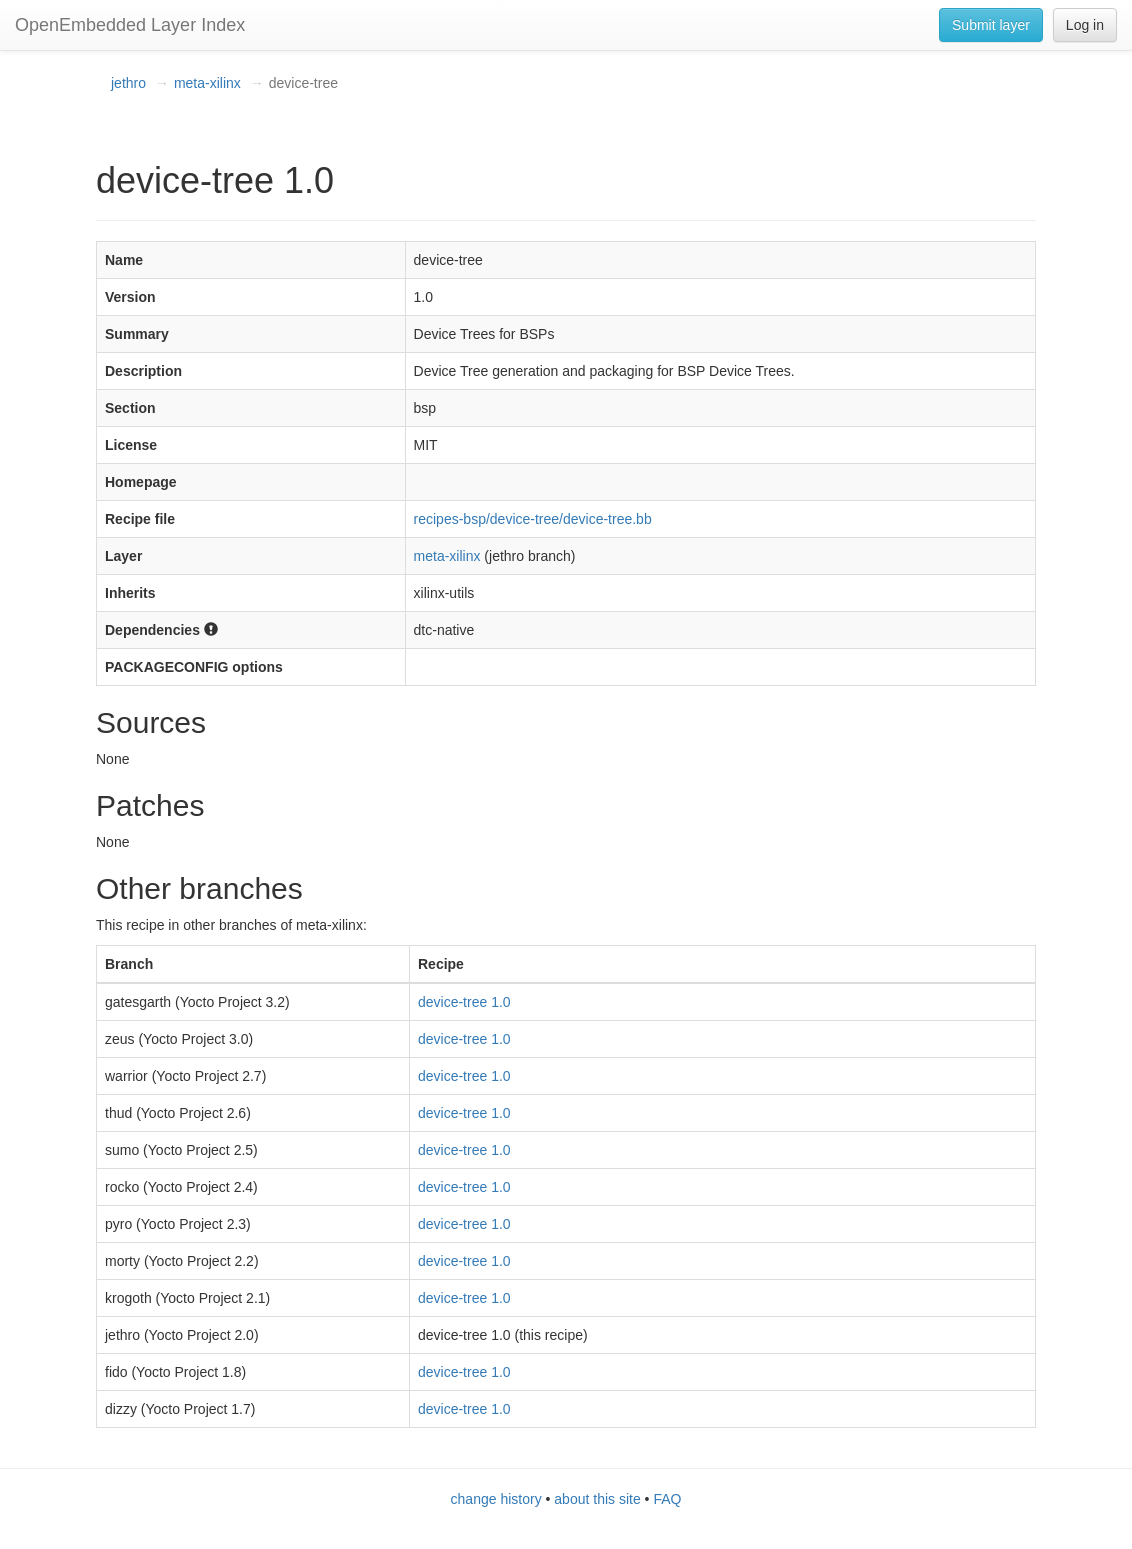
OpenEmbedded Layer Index (130, 25)
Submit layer (991, 25)
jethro (128, 83)
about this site (597, 1499)
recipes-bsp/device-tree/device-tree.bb (533, 519)
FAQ (667, 1499)
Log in (1085, 25)
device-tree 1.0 (464, 1002)
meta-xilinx (207, 83)
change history (496, 1499)
